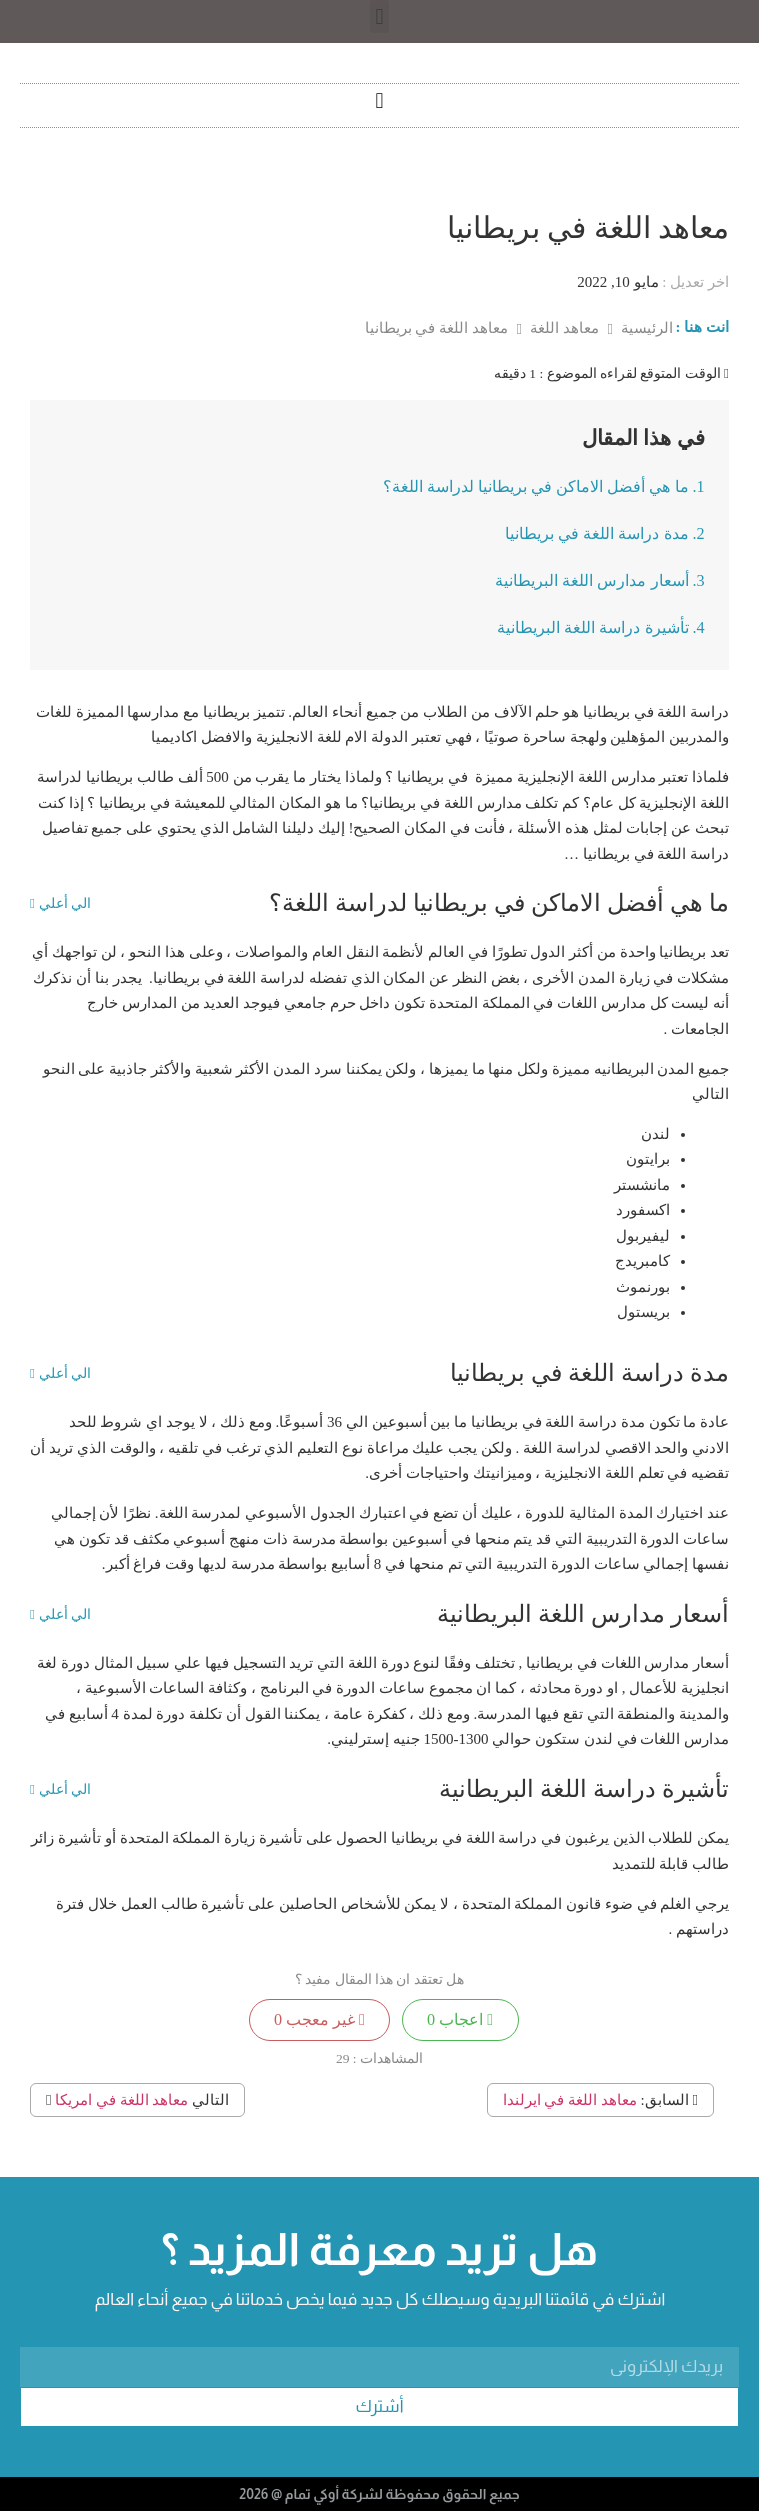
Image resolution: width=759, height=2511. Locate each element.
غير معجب (319, 2020)
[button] (379, 16)
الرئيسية (645, 328)
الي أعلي (60, 904)
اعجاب (460, 2020)
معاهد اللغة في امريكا (121, 2100)
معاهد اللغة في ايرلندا (570, 2100)
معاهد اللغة (562, 328)
